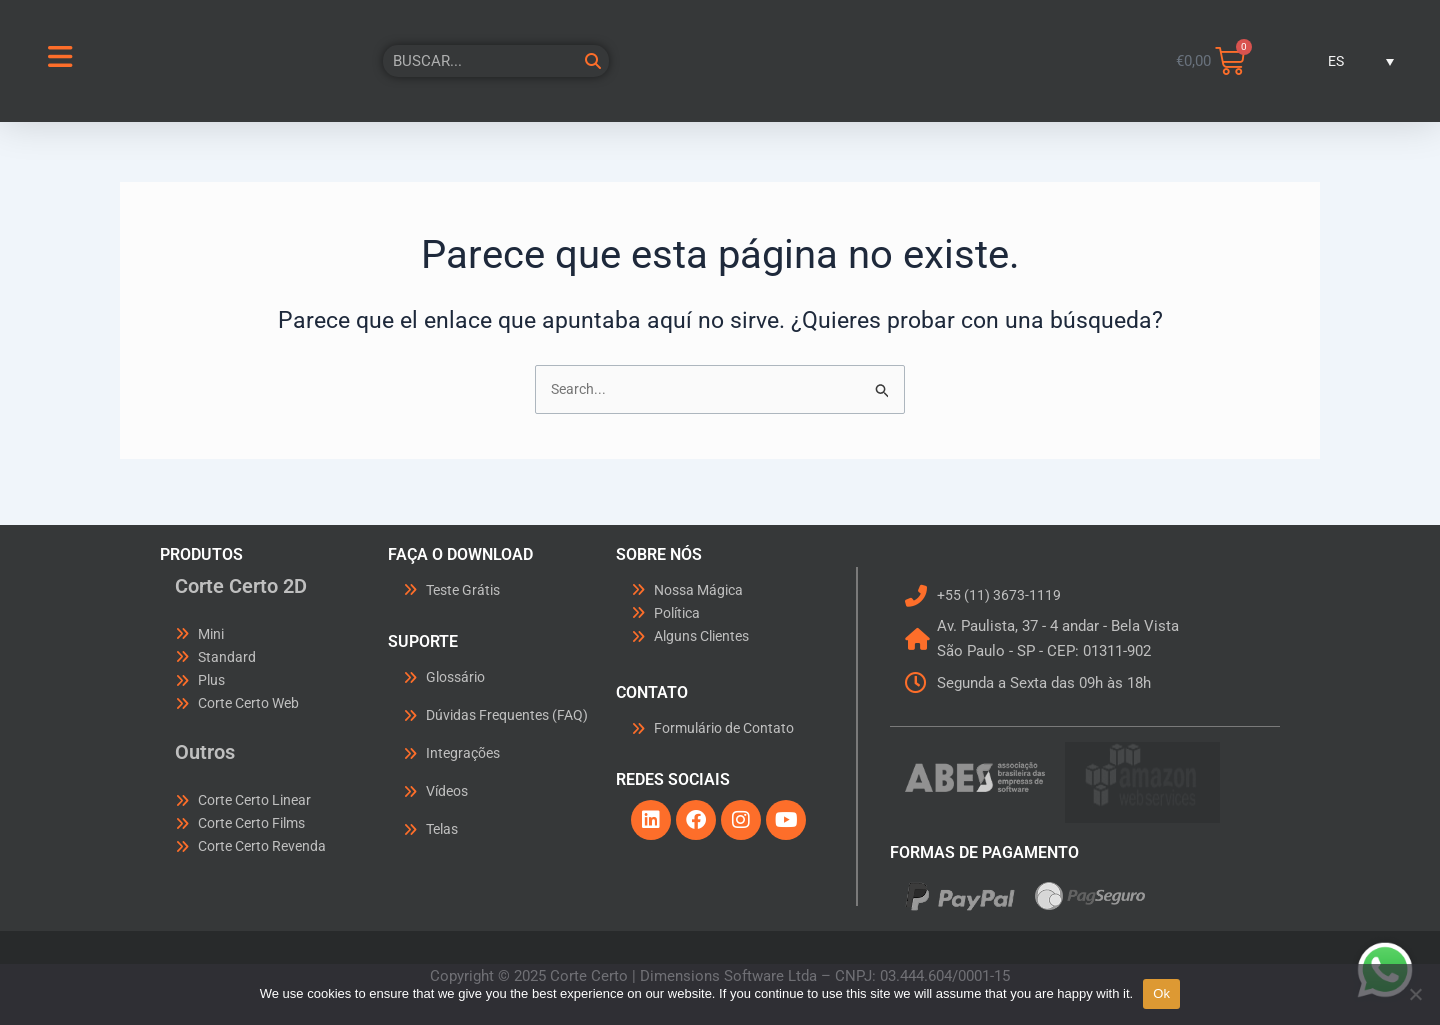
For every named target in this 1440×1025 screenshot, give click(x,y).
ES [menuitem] (1335, 61)
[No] (1415, 994)
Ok (1161, 993)
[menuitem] (1345, 61)
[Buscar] (593, 61)
